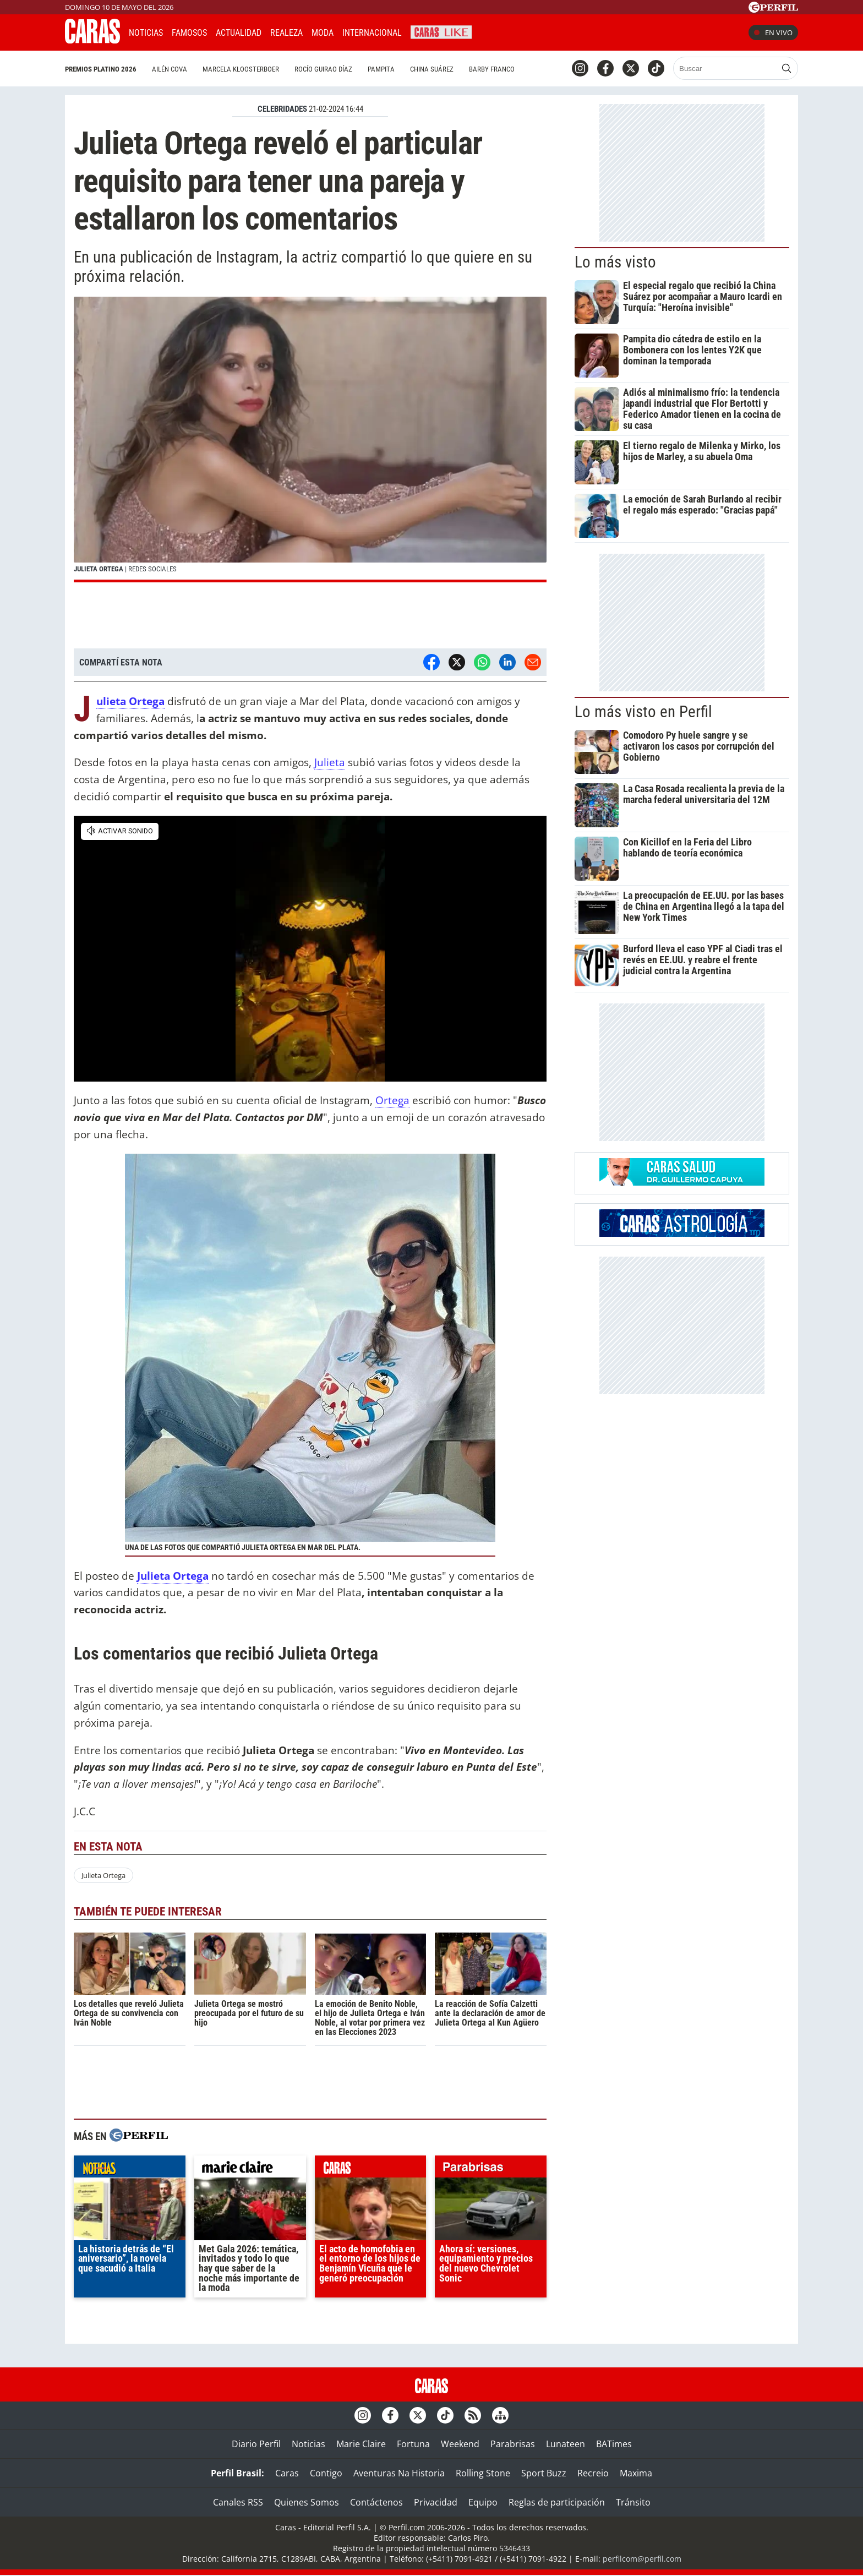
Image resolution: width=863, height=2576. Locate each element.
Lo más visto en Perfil (643, 711)
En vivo (773, 32)
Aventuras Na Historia (399, 2473)
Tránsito (633, 2502)
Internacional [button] (372, 33)
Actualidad (238, 33)
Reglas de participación (557, 2502)
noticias (129, 2169)
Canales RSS (238, 2502)
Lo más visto (615, 262)
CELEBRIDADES (282, 109)
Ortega (392, 1100)
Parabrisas (512, 2444)
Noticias (146, 33)
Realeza (286, 33)
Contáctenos (376, 2502)
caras (371, 2169)
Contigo (326, 2473)
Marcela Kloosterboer (241, 69)
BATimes (614, 2444)
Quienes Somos (306, 2502)
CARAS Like (441, 31)
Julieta (329, 762)
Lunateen (565, 2444)
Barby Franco (492, 69)
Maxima (636, 2473)
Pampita (381, 69)
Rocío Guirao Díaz (323, 69)
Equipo (483, 2502)
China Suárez (432, 69)
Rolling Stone (483, 2473)
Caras (287, 2473)
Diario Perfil (256, 2444)
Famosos (189, 33)
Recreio (593, 2473)
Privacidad (435, 2502)
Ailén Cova (169, 69)
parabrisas (491, 2169)
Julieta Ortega (103, 1875)
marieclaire (250, 2169)
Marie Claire (361, 2444)
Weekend (460, 2444)
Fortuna (413, 2444)
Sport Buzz (543, 2473)
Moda (323, 33)
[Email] (533, 662)
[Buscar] (725, 68)
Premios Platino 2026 (100, 69)
